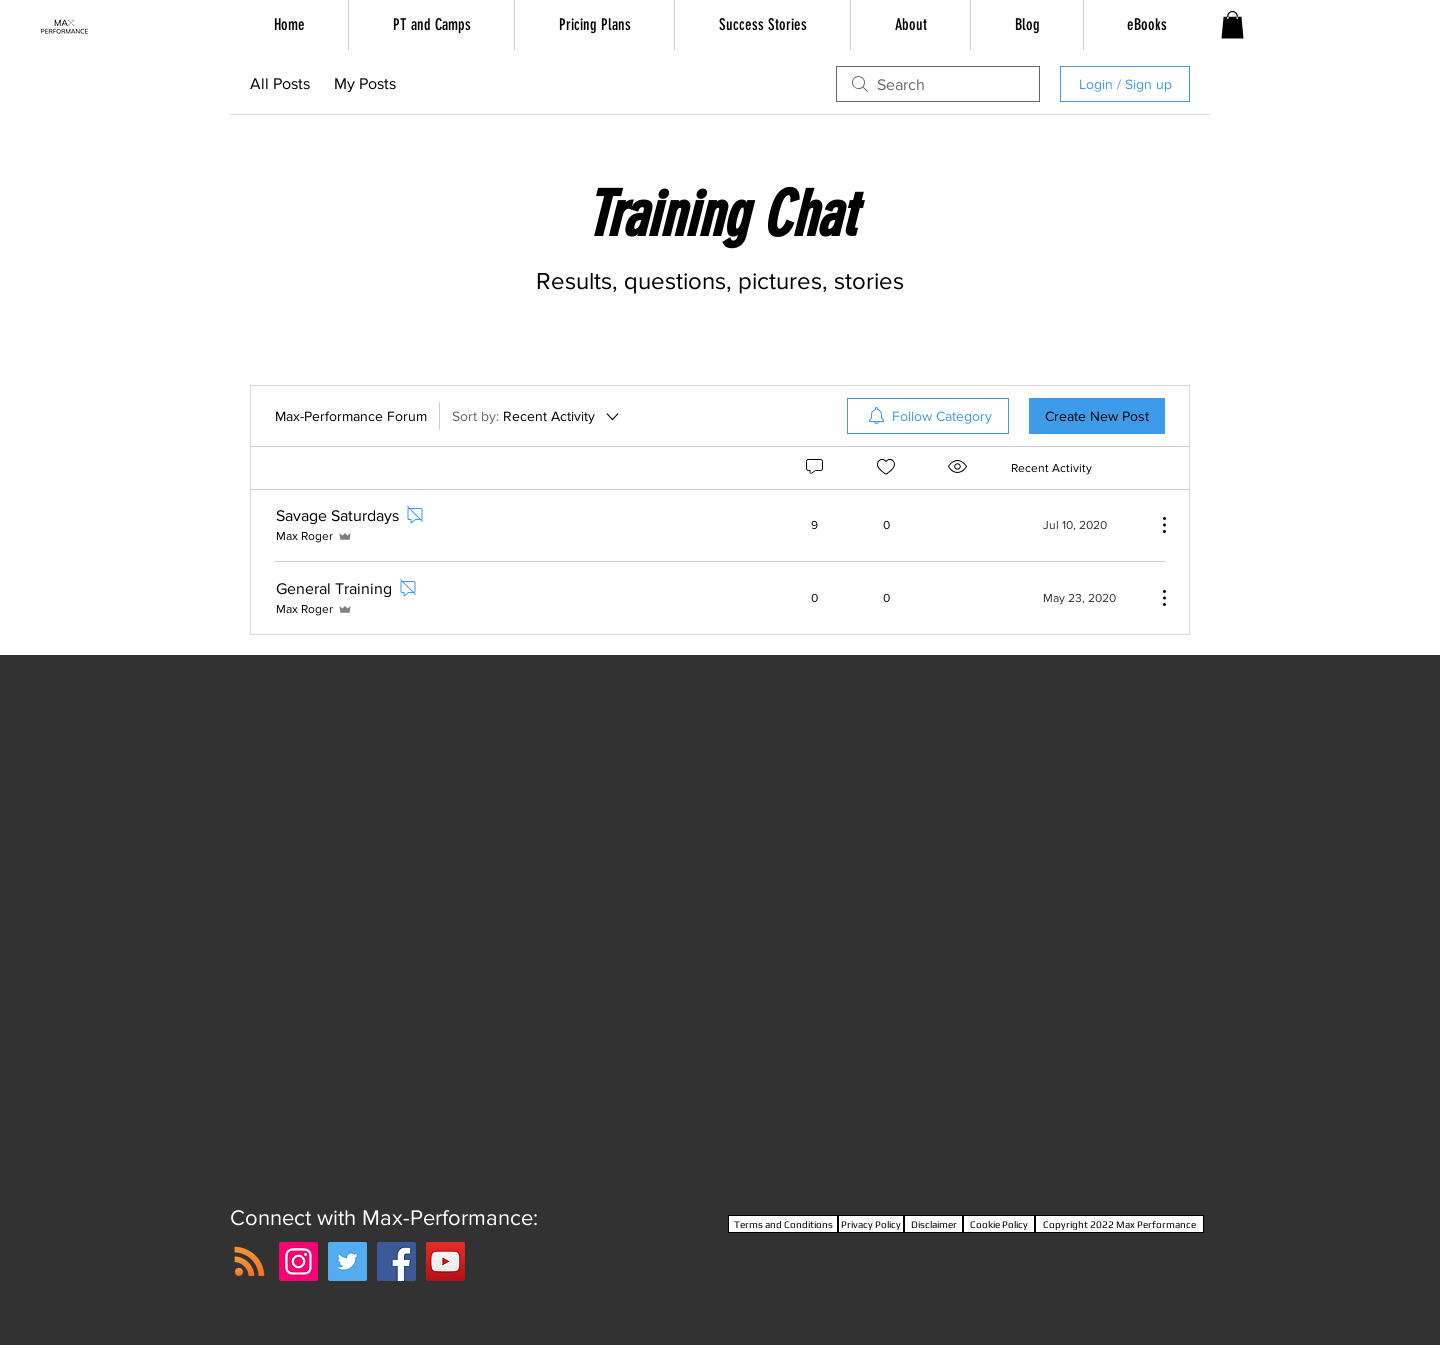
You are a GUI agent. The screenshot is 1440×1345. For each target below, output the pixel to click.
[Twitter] (347, 1261)
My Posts (365, 83)
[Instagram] (298, 1261)
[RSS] (249, 1261)
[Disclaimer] (933, 1224)
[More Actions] (1154, 525)
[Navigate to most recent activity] (1075, 525)
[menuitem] (928, 416)
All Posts (280, 83)
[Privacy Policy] (871, 1224)
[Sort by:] (537, 416)
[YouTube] (445, 1261)
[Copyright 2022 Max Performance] (1119, 1224)
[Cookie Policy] (999, 1224)
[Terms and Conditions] (783, 1224)
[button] (1232, 24)
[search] (938, 84)
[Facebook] (396, 1261)
